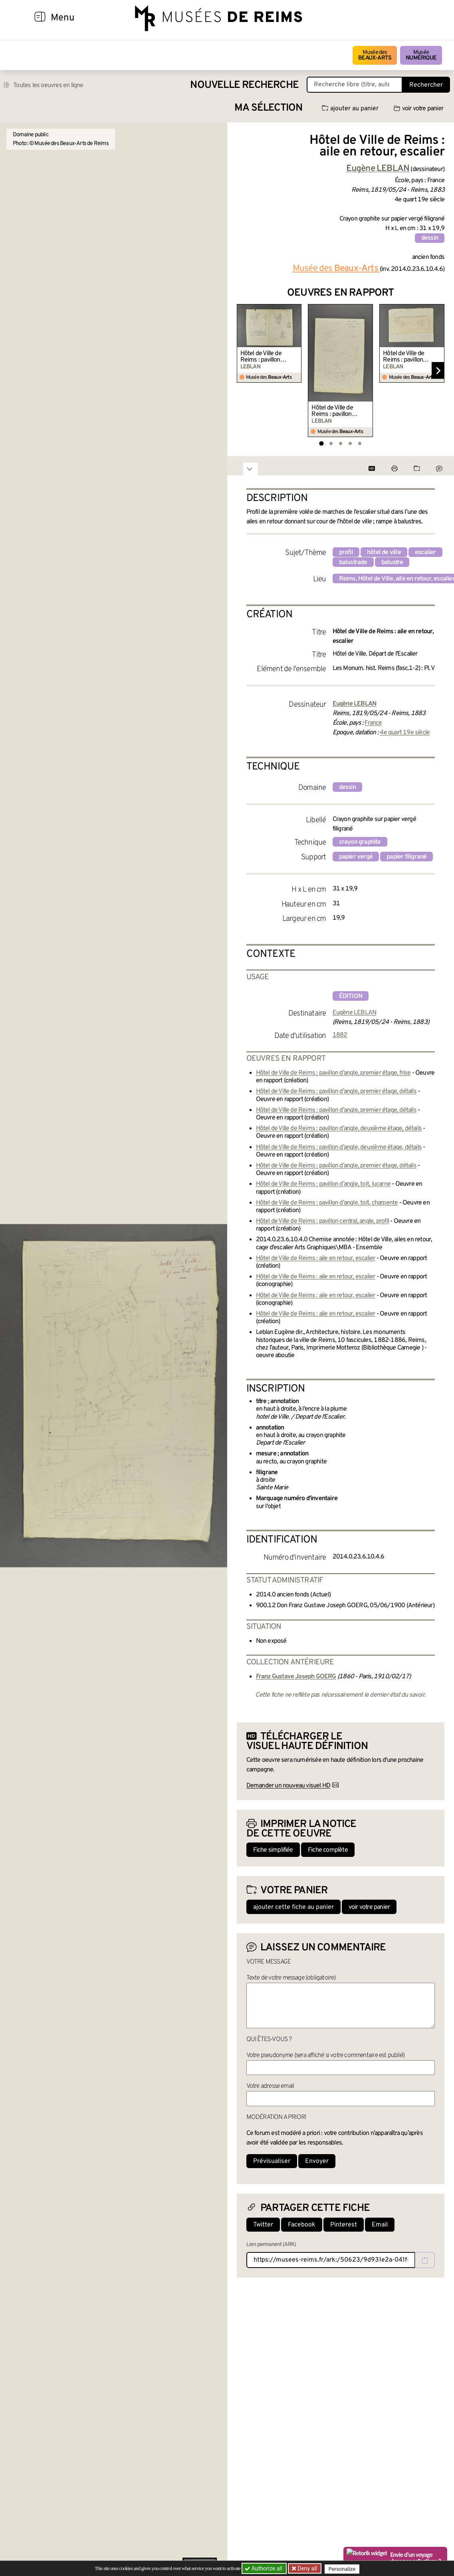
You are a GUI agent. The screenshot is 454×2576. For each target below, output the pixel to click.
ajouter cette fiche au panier (293, 1907)
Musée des (374, 55)
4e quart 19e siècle (405, 733)
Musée (421, 55)
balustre (392, 562)
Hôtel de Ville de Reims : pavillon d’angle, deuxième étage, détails (339, 1129)
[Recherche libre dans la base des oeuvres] (354, 85)
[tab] (321, 443)
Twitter (263, 2225)
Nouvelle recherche (244, 85)
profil (346, 553)
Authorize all (264, 2568)
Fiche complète (328, 1850)
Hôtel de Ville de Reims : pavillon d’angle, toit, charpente (327, 1203)
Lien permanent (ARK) (271, 2244)
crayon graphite (360, 842)
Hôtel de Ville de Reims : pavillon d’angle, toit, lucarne (323, 1184)
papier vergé (356, 857)
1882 (340, 1035)
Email (380, 2225)
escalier (425, 553)
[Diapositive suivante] (438, 370)
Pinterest (343, 2225)
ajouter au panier (350, 109)
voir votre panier (418, 109)
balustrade (353, 562)
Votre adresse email (270, 2086)
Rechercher (426, 85)
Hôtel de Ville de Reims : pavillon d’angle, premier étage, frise (261, 356)
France (373, 723)
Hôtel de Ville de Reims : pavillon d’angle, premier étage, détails (332, 411)
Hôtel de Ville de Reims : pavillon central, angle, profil (322, 1221)
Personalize (344, 2569)
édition (350, 996)
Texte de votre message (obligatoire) (291, 1978)
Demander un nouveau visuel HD (288, 1786)
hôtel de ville (384, 553)
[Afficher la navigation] (40, 18)
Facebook (301, 2225)
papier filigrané (406, 857)
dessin (429, 238)
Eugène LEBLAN (355, 1013)
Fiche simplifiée (273, 1850)
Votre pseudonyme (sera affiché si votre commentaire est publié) (325, 2055)
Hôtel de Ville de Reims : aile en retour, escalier (315, 1258)
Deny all (307, 2568)
